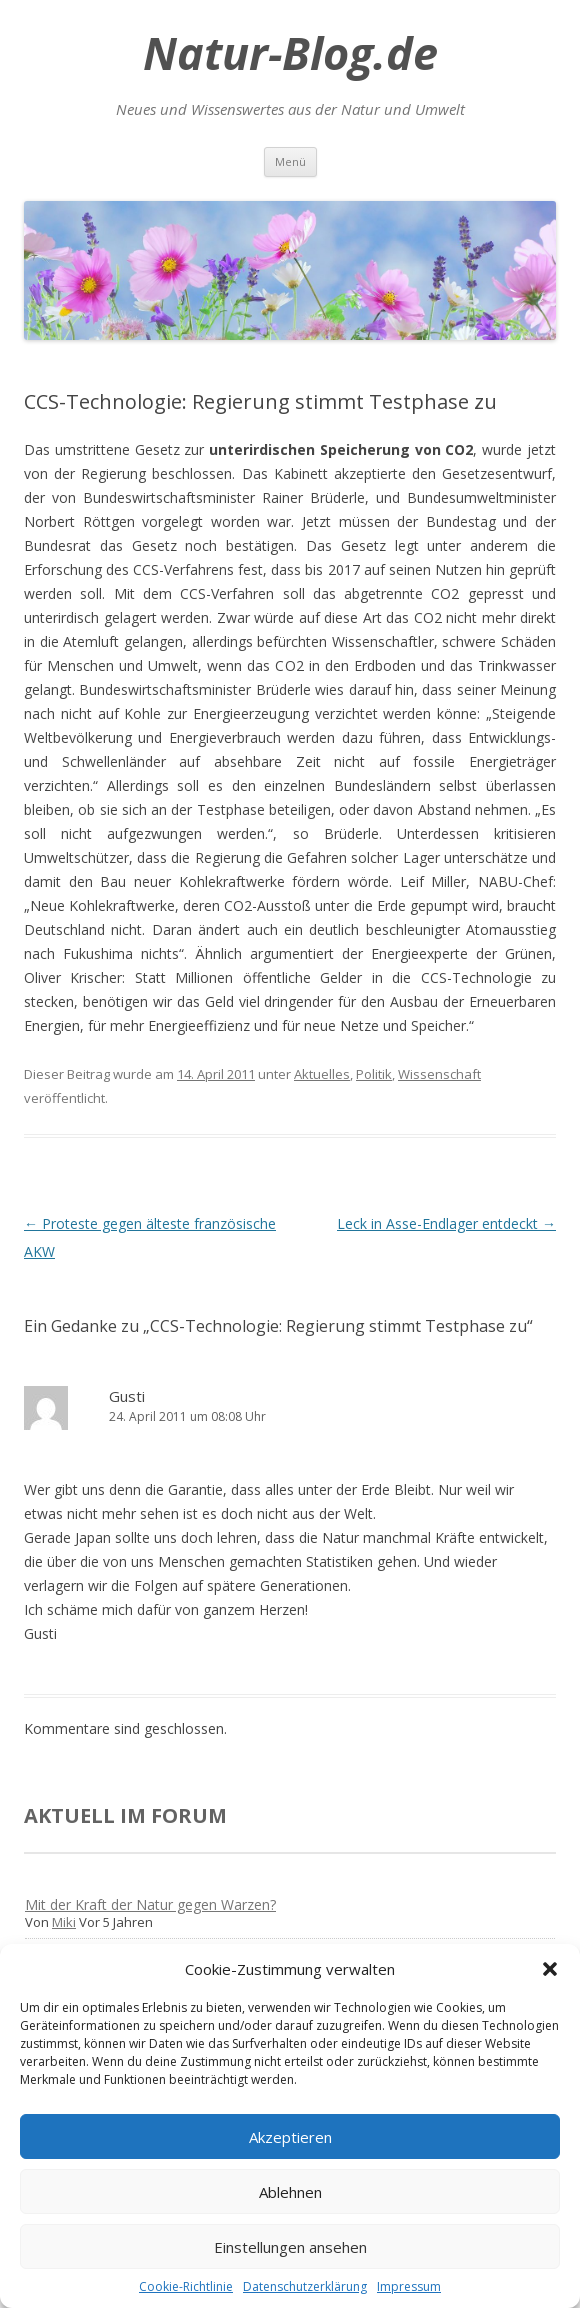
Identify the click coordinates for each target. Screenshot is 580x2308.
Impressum (409, 2286)
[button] (550, 1969)
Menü (290, 161)
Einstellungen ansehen (290, 2247)
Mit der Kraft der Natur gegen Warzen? (150, 1904)
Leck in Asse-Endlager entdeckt (446, 1223)
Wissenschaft (439, 1074)
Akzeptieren (290, 2137)
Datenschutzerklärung (305, 2286)
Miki (64, 1922)
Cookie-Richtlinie (186, 2286)
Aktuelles (322, 1074)
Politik (374, 1074)
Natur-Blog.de (290, 53)
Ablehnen (290, 2192)
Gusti (127, 1396)
